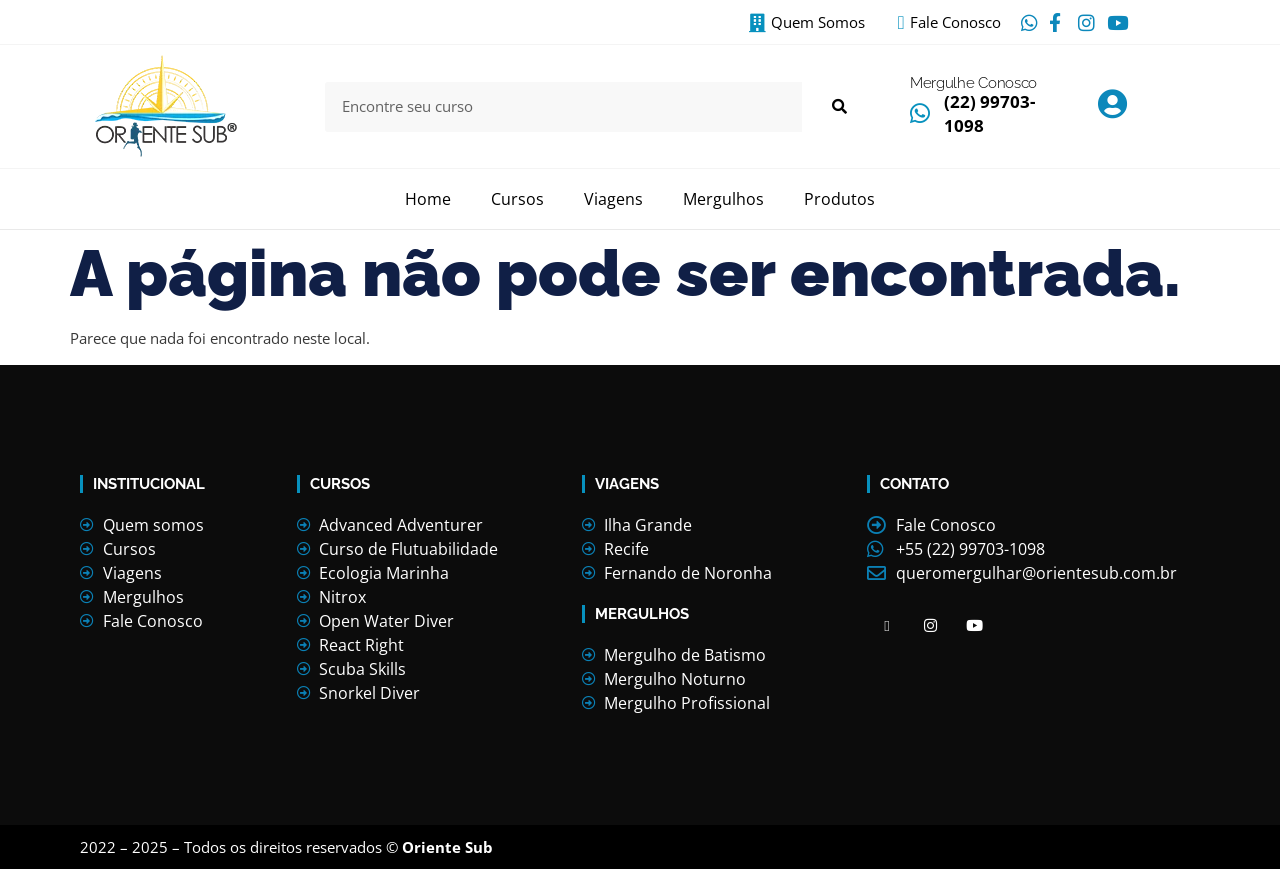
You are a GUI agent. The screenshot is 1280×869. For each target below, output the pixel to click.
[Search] (838, 107)
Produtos (839, 199)
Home (428, 199)
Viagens (613, 199)
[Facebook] (887, 625)
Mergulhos (723, 199)
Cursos (517, 199)
